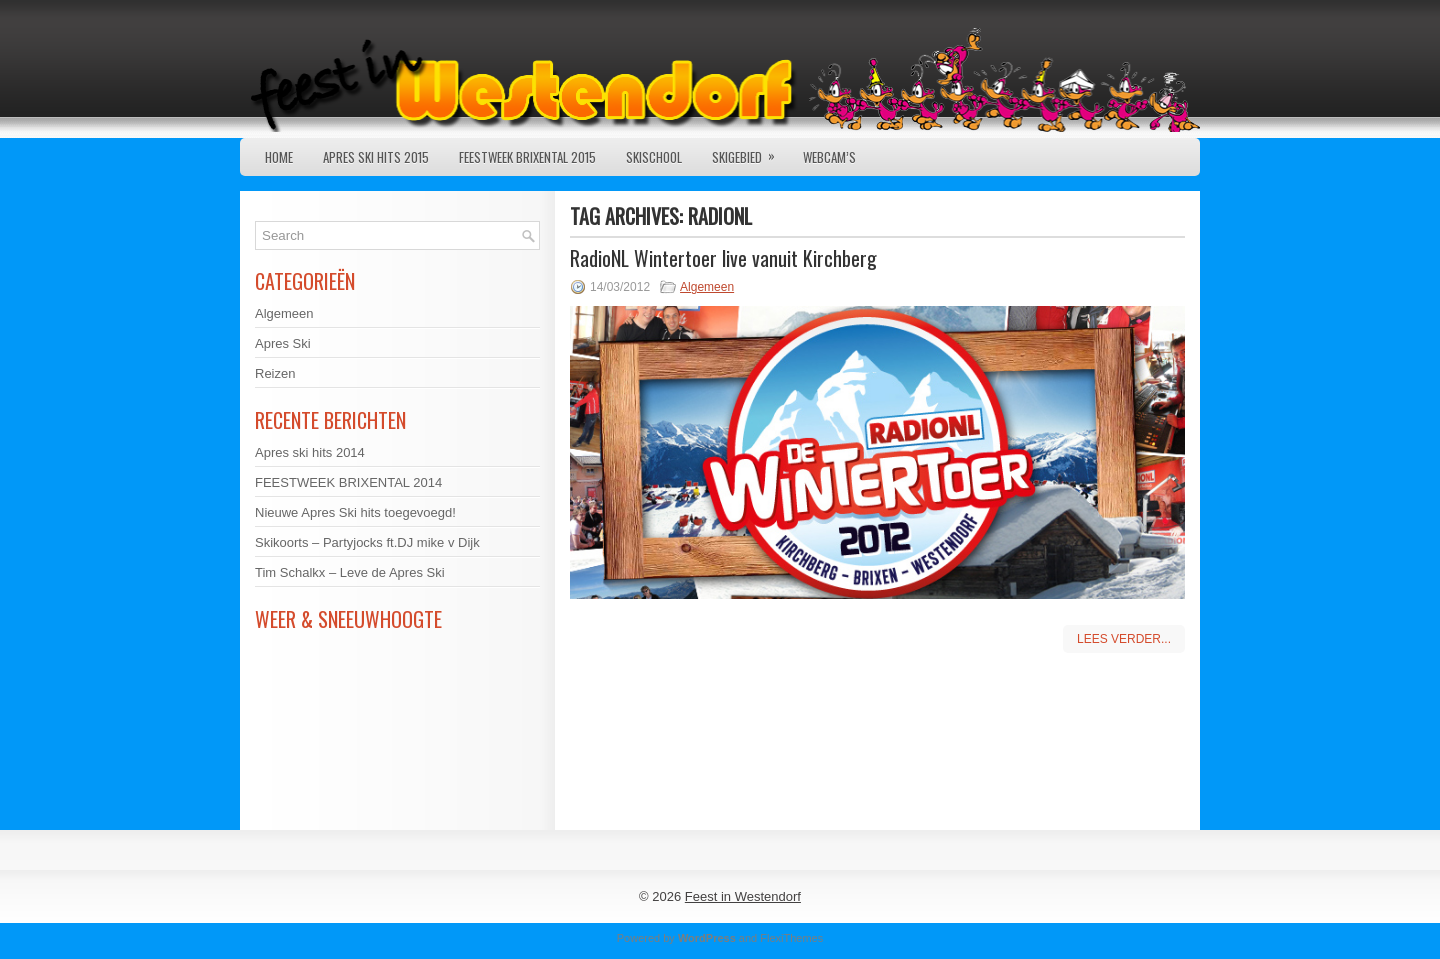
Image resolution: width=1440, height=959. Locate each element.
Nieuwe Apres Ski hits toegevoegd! (355, 512)
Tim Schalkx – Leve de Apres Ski (350, 572)
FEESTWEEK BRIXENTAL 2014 (348, 482)
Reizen (275, 373)
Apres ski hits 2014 (310, 452)
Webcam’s (829, 157)
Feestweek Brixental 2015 (527, 157)
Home (279, 157)
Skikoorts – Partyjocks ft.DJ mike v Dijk (367, 542)
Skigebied (750, 152)
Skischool (654, 157)
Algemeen (707, 287)
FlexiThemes (791, 938)
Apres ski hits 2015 (376, 157)
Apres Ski (283, 343)
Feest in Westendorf (743, 896)
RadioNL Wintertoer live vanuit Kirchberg (723, 258)
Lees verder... (1124, 639)
